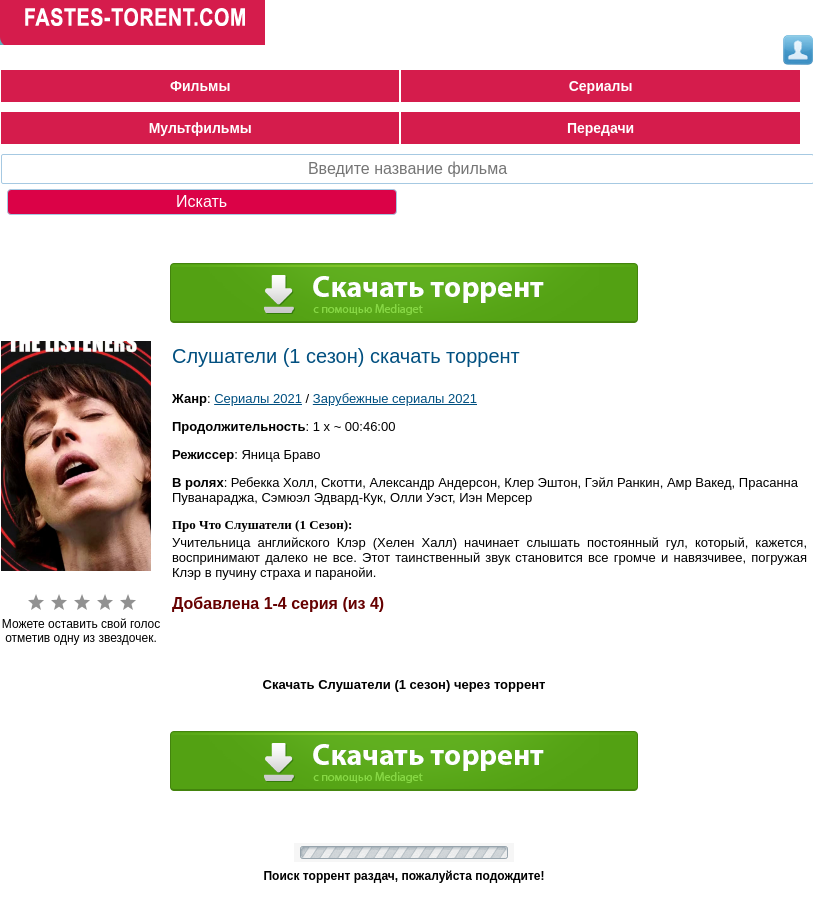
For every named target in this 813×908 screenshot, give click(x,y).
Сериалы (601, 86)
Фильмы (200, 86)
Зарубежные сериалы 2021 (395, 398)
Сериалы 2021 (258, 398)
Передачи (600, 128)
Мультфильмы (200, 128)
